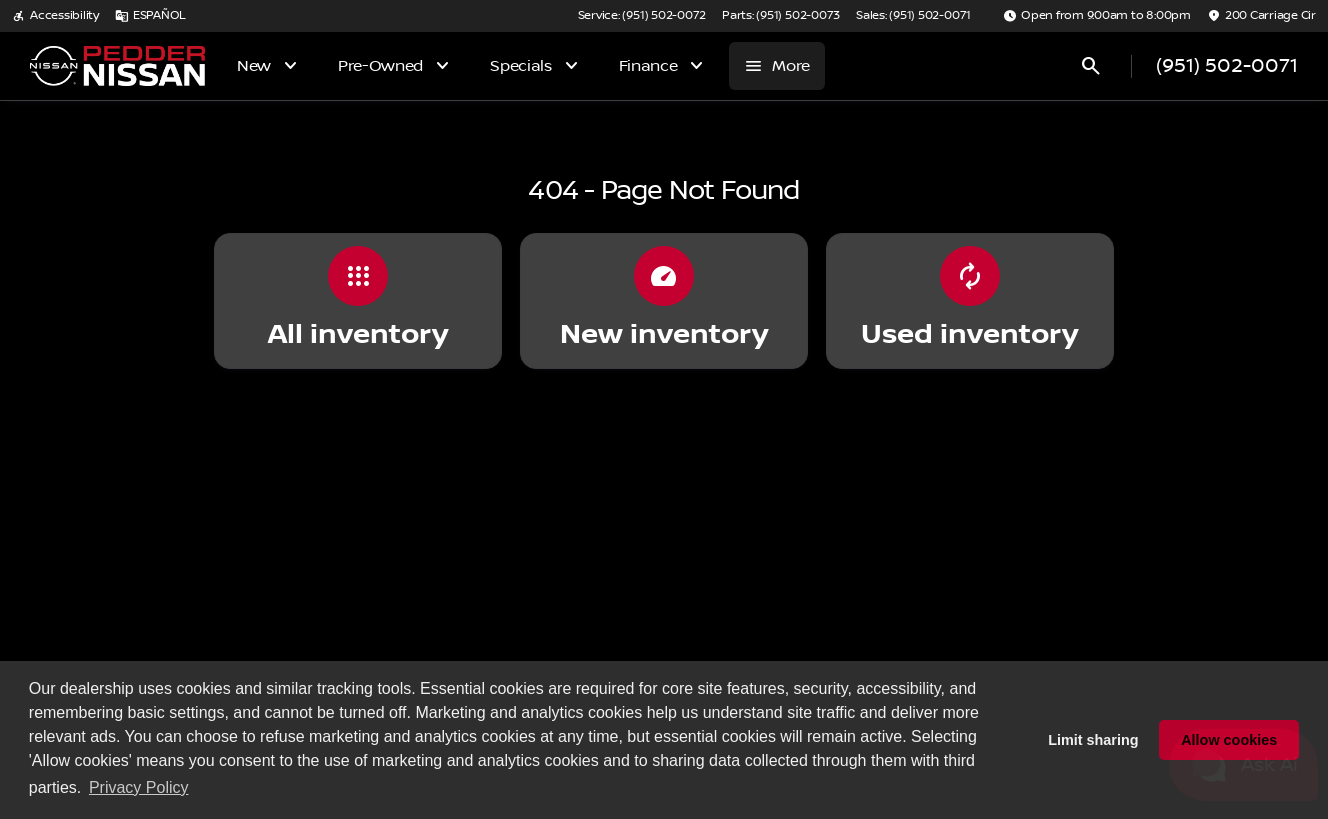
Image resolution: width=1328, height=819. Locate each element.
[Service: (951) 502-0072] (642, 16)
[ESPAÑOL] (150, 16)
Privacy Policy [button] (139, 787)
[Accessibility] (55, 16)
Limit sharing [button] (1093, 740)
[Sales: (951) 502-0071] (913, 16)
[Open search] (1091, 66)
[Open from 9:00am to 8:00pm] (1097, 16)
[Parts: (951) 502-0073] (781, 16)
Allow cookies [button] (1229, 740)
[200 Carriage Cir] (1261, 16)
